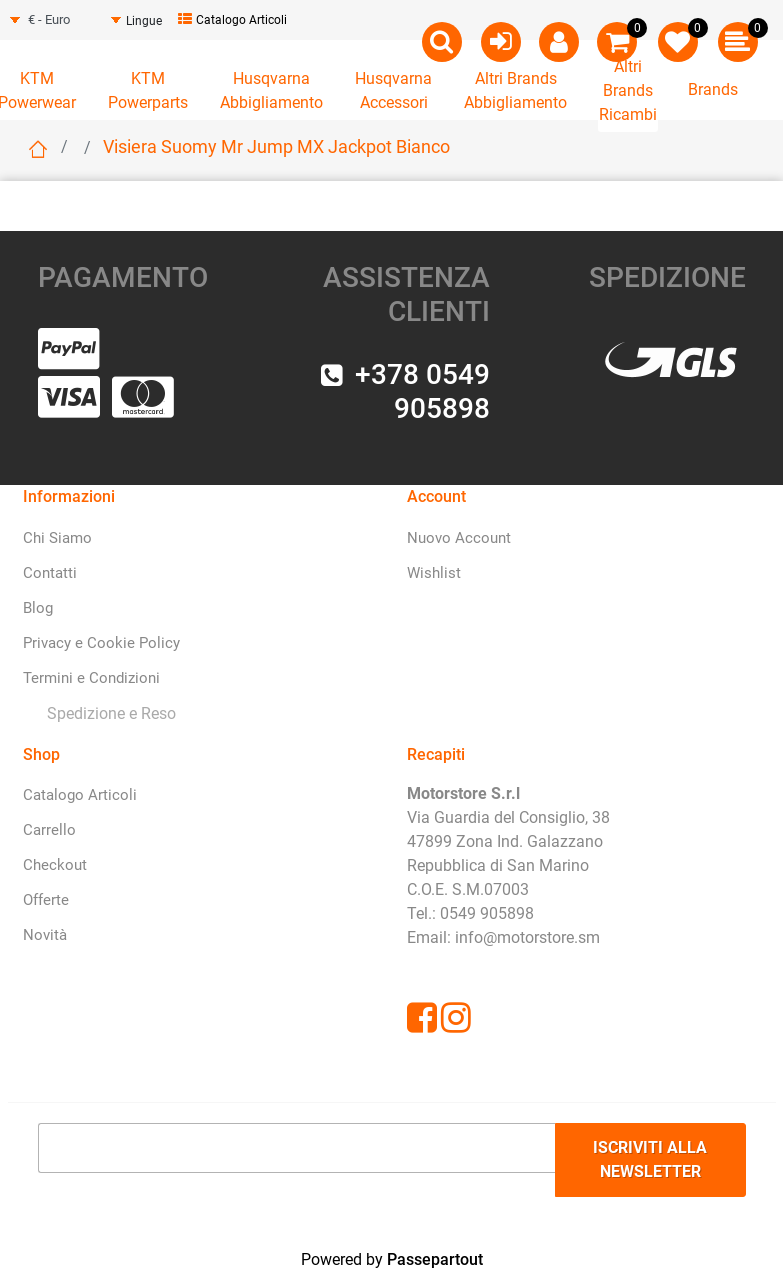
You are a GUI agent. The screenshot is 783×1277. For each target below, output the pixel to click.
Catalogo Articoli (232, 20)
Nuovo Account (459, 538)
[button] (650, 1160)
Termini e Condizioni (91, 678)
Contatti (50, 573)
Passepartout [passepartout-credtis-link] (435, 1259)
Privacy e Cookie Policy (101, 643)
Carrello (49, 830)
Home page (38, 149)
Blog (38, 608)
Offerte (46, 900)
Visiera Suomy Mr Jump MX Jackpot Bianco (276, 146)
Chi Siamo (57, 538)
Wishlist (434, 573)
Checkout (55, 865)
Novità (45, 935)
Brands (713, 89)
